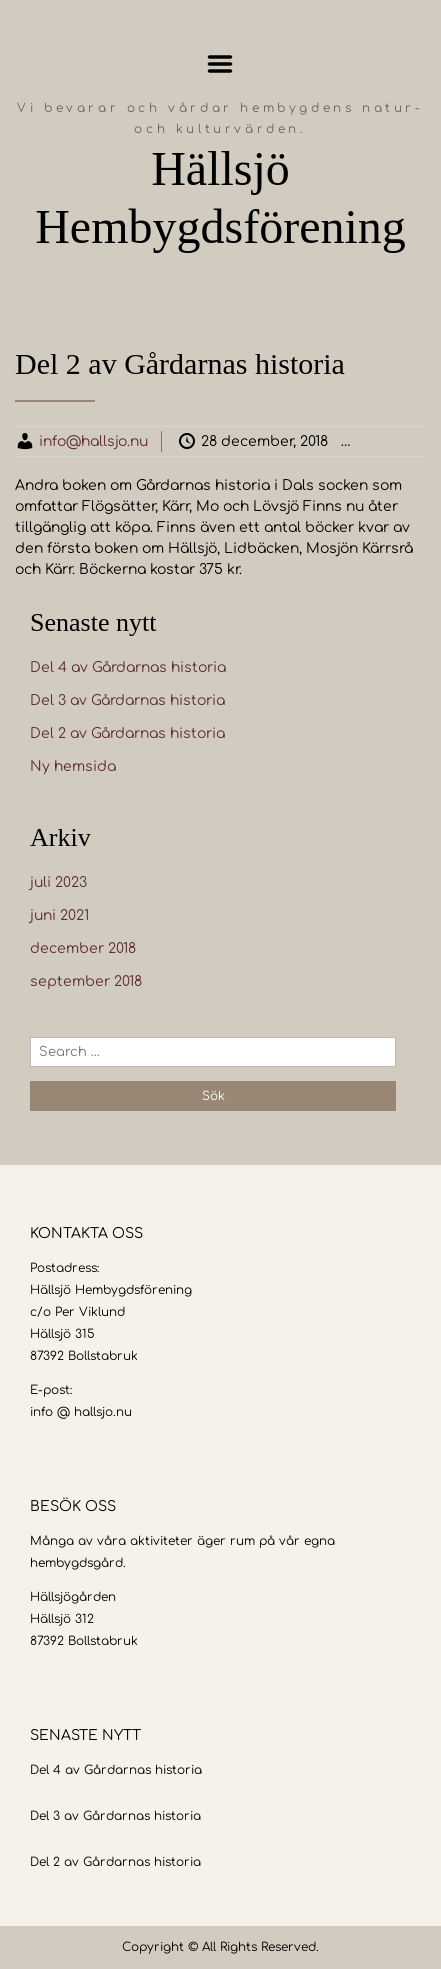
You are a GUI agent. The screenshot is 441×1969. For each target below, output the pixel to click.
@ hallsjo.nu (94, 1412)
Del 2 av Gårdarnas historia (127, 733)
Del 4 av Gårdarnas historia (128, 667)
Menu (220, 64)
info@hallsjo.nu (93, 441)
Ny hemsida (73, 766)
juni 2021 (59, 915)
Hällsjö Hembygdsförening (220, 197)
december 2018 (83, 948)
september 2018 (86, 981)
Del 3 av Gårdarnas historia (127, 700)
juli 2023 (58, 882)
